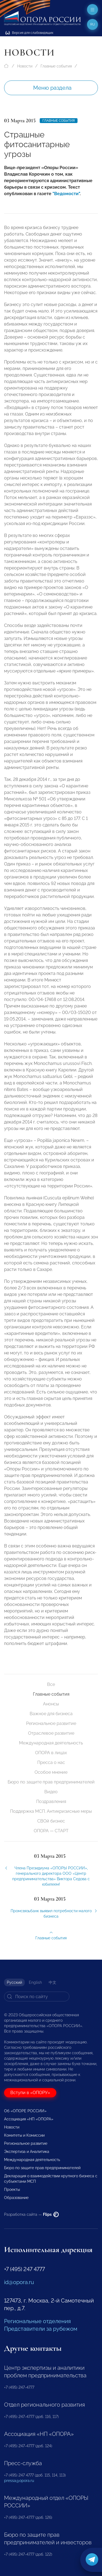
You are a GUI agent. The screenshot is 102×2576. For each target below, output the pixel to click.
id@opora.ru (19, 2282)
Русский (14, 1982)
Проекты (12, 2189)
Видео (51, 1791)
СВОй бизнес (51, 1821)
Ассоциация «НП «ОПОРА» (28, 2119)
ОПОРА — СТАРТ (51, 1830)
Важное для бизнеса (51, 1713)
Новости (24, 66)
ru (92, 24)
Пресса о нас (51, 1762)
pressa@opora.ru (19, 2480)
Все (51, 1684)
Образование (16, 2197)
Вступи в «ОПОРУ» (30, 2092)
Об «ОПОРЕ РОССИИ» (25, 2111)
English (35, 1982)
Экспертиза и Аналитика (26, 2151)
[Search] (36, 1996)
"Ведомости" (66, 193)
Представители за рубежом (40, 2329)
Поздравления (51, 1801)
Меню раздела (52, 88)
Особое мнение (51, 1772)
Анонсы (51, 1703)
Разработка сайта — (31, 2214)
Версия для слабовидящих (29, 33)
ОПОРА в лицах (51, 1752)
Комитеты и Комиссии (24, 2135)
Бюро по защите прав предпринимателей (51, 1782)
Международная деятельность (51, 1743)
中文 (52, 1982)
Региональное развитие (51, 1723)
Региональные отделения (37, 2321)
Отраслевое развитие (51, 1733)
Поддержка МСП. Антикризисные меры (51, 1811)
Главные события (56, 66)
